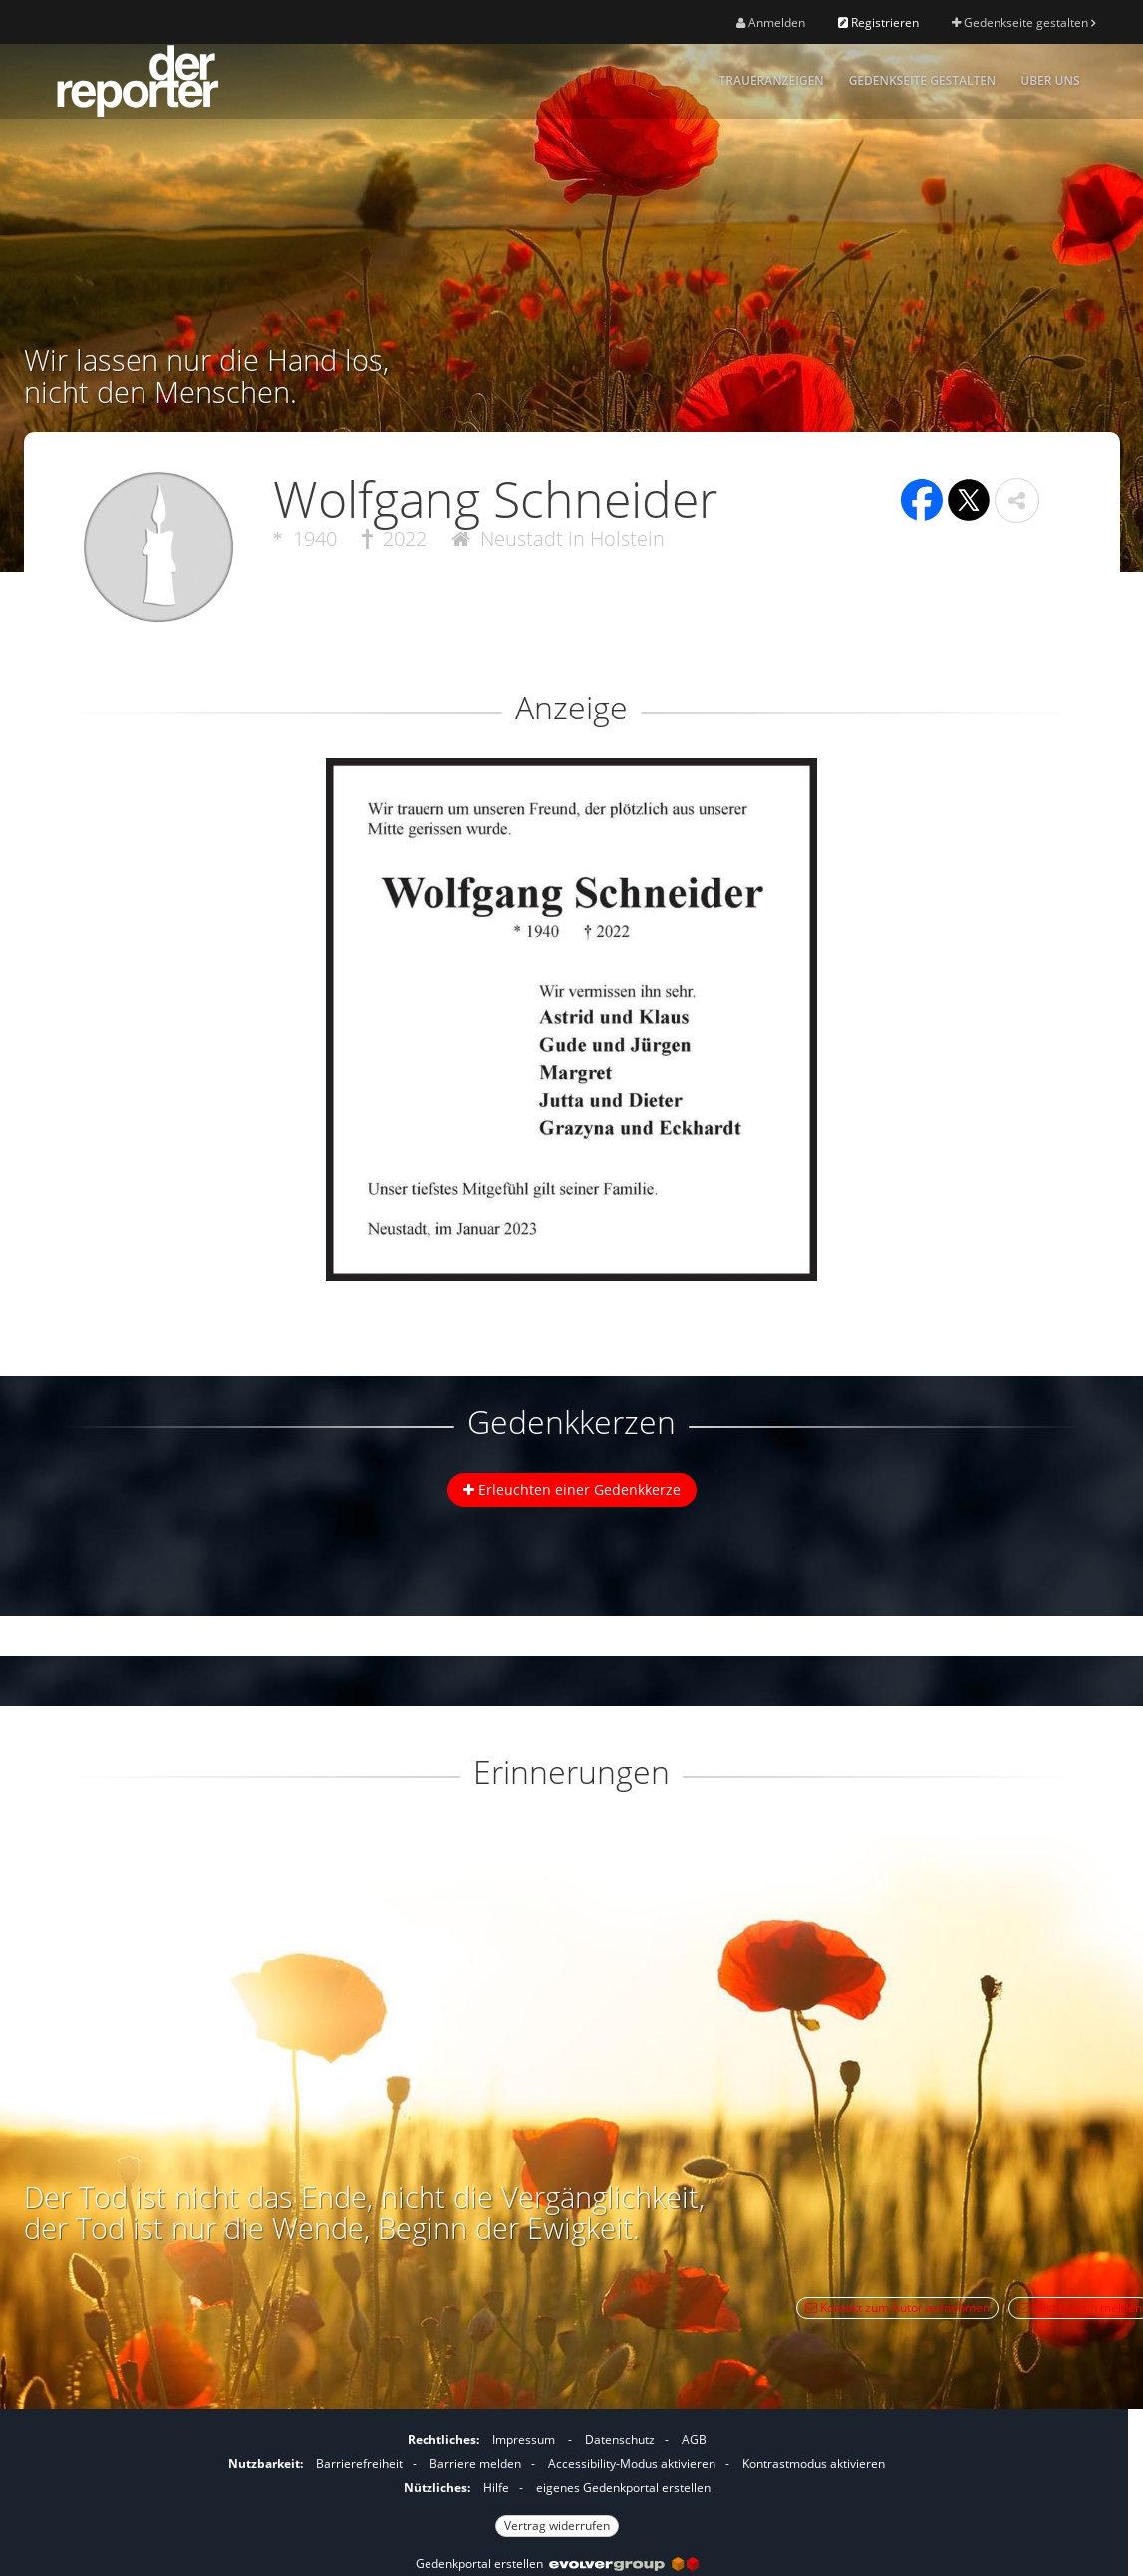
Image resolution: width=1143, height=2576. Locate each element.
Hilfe (496, 2487)
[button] (1017, 500)
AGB (694, 2440)
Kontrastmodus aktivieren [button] (813, 2463)
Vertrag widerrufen (557, 2525)
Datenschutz (620, 2440)
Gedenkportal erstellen (557, 2563)
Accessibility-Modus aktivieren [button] (631, 2463)
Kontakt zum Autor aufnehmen (897, 2307)
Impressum (523, 2440)
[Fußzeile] (557, 2480)
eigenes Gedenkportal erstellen (623, 2487)
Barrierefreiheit (359, 2463)
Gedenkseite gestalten (1023, 22)
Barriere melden (475, 2463)
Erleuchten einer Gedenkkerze (572, 1489)
